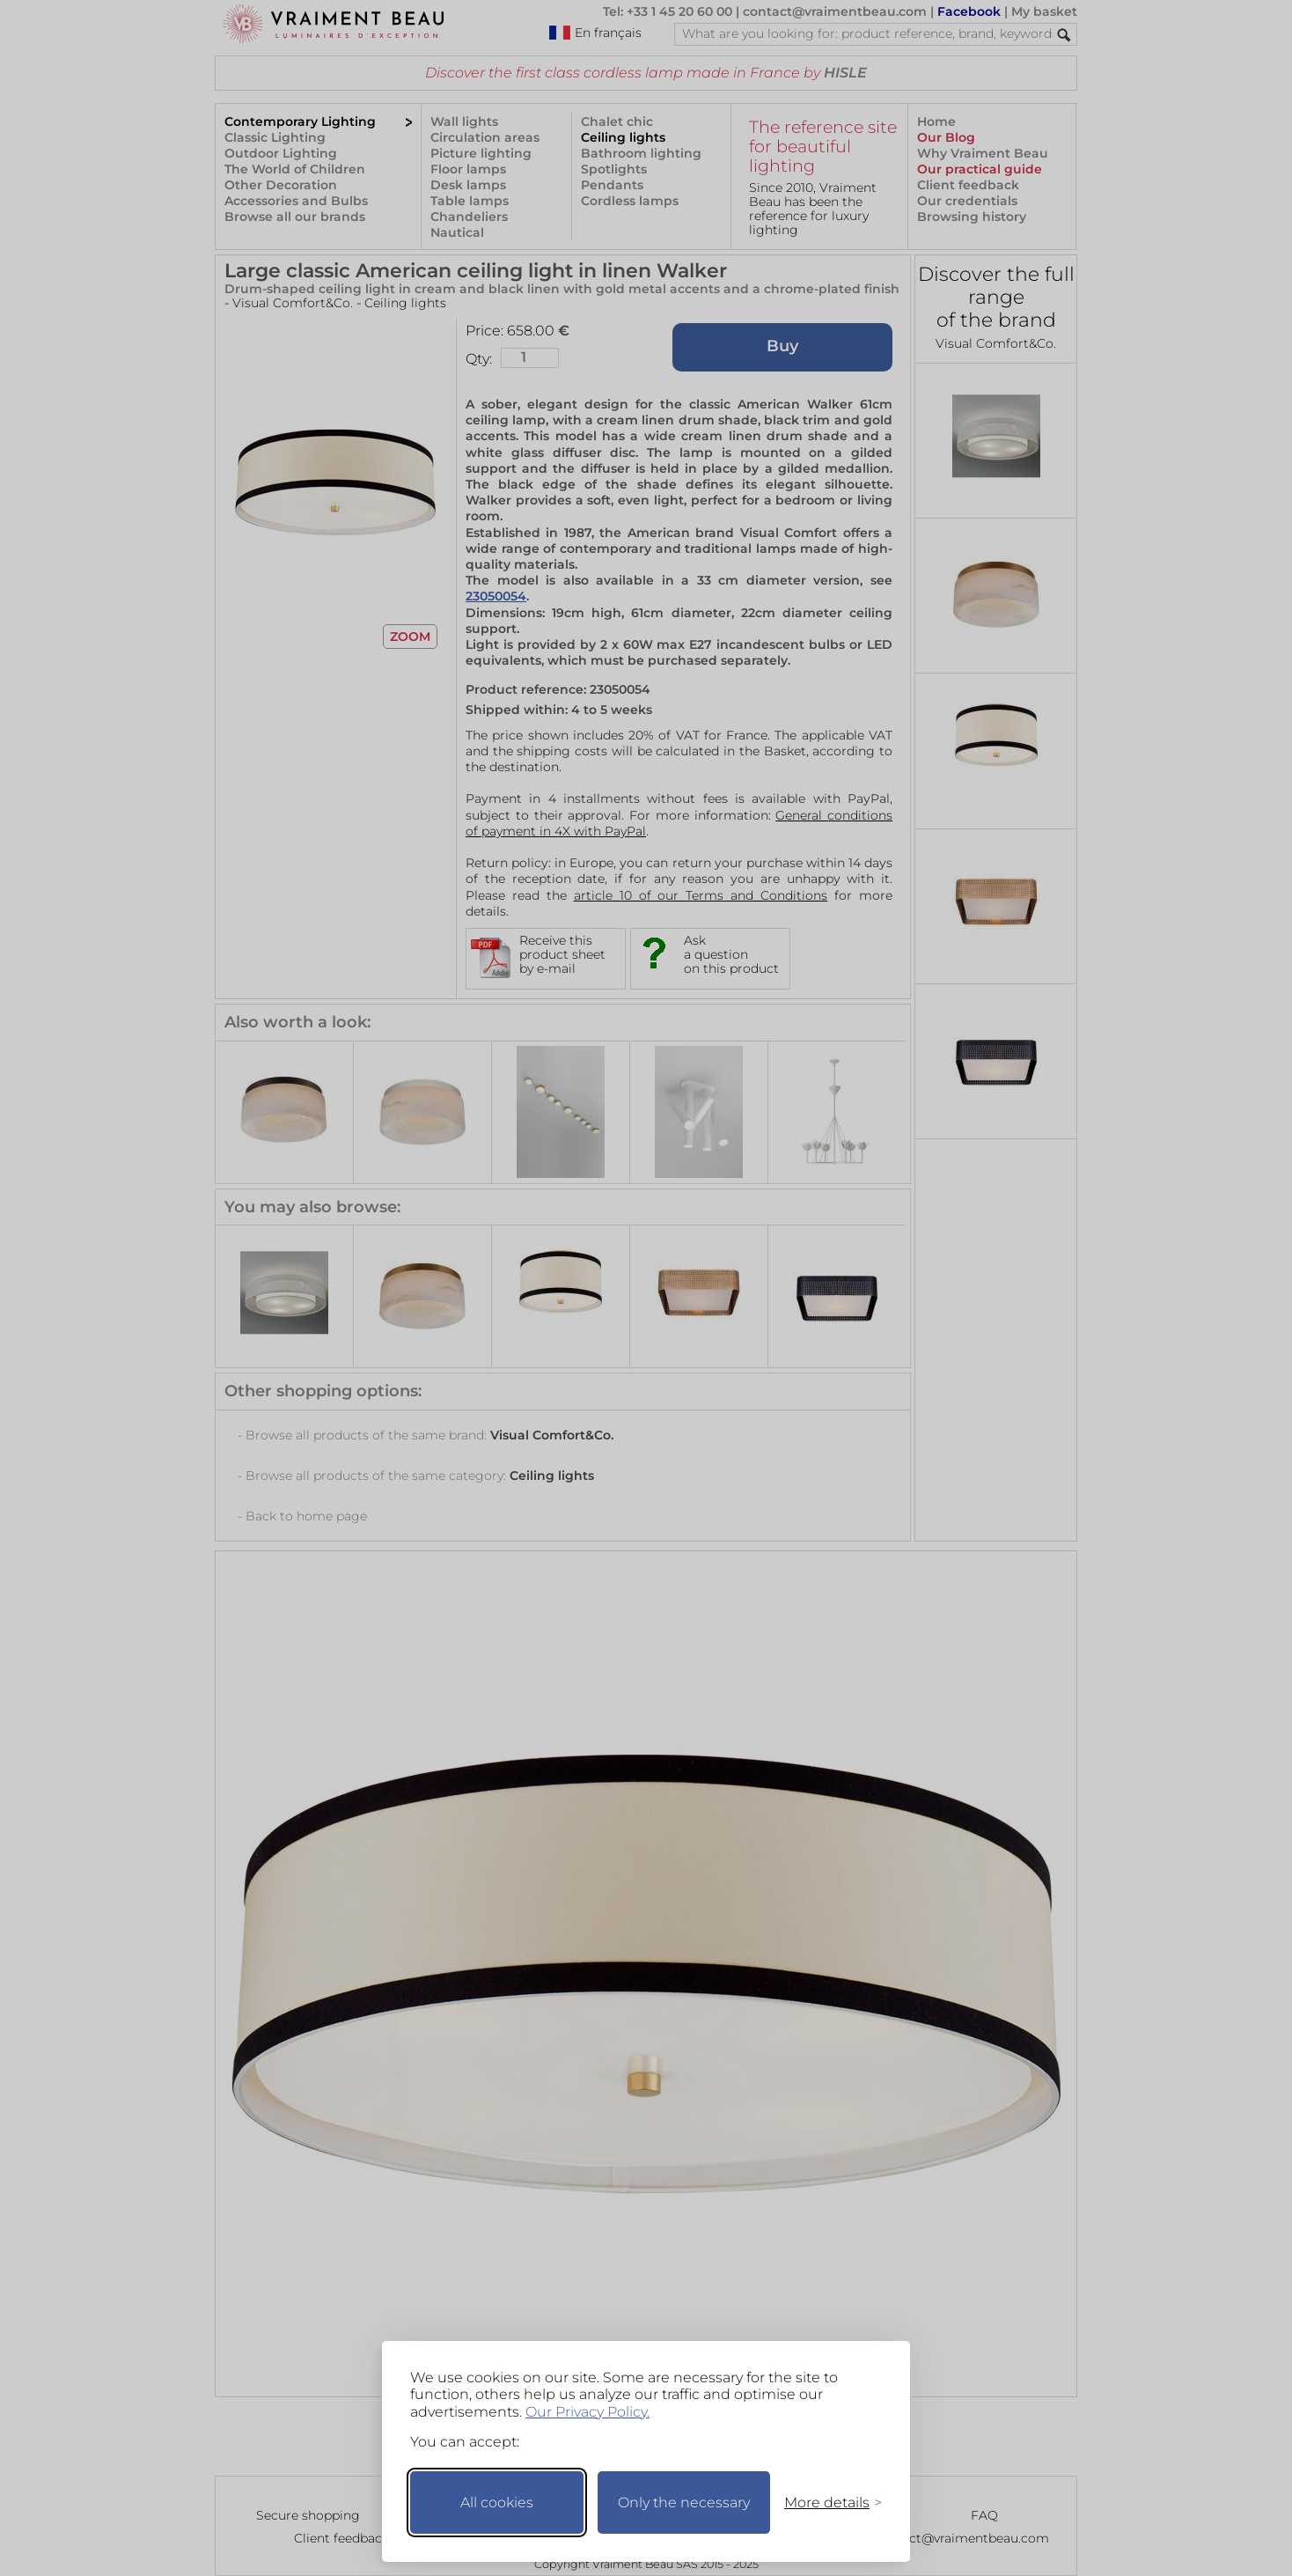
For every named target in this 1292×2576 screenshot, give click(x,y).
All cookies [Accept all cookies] (496, 2502)
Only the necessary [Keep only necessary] (684, 2502)
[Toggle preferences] (825, 2502)
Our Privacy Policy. (587, 2411)
